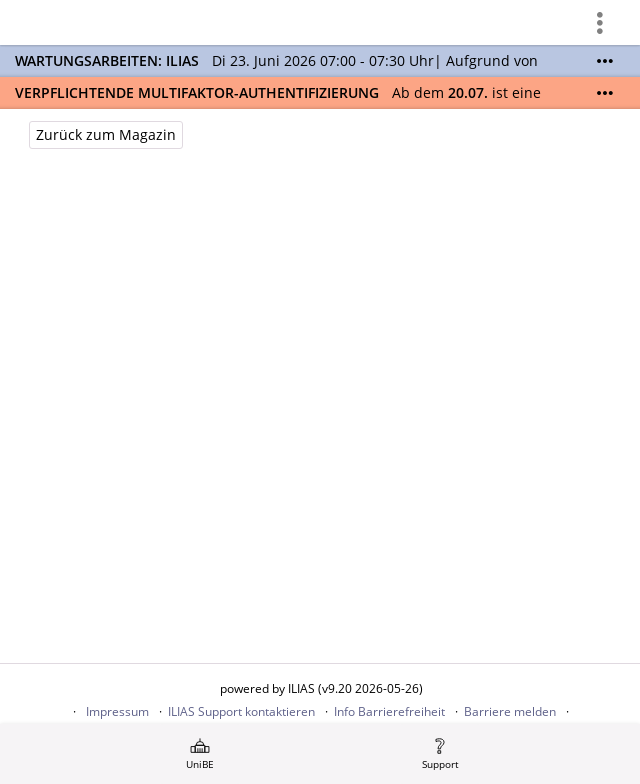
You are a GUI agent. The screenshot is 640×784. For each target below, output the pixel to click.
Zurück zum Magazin (106, 134)
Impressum (117, 711)
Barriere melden (510, 711)
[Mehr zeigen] (605, 61)
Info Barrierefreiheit (389, 711)
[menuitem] (200, 754)
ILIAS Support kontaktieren (241, 711)
